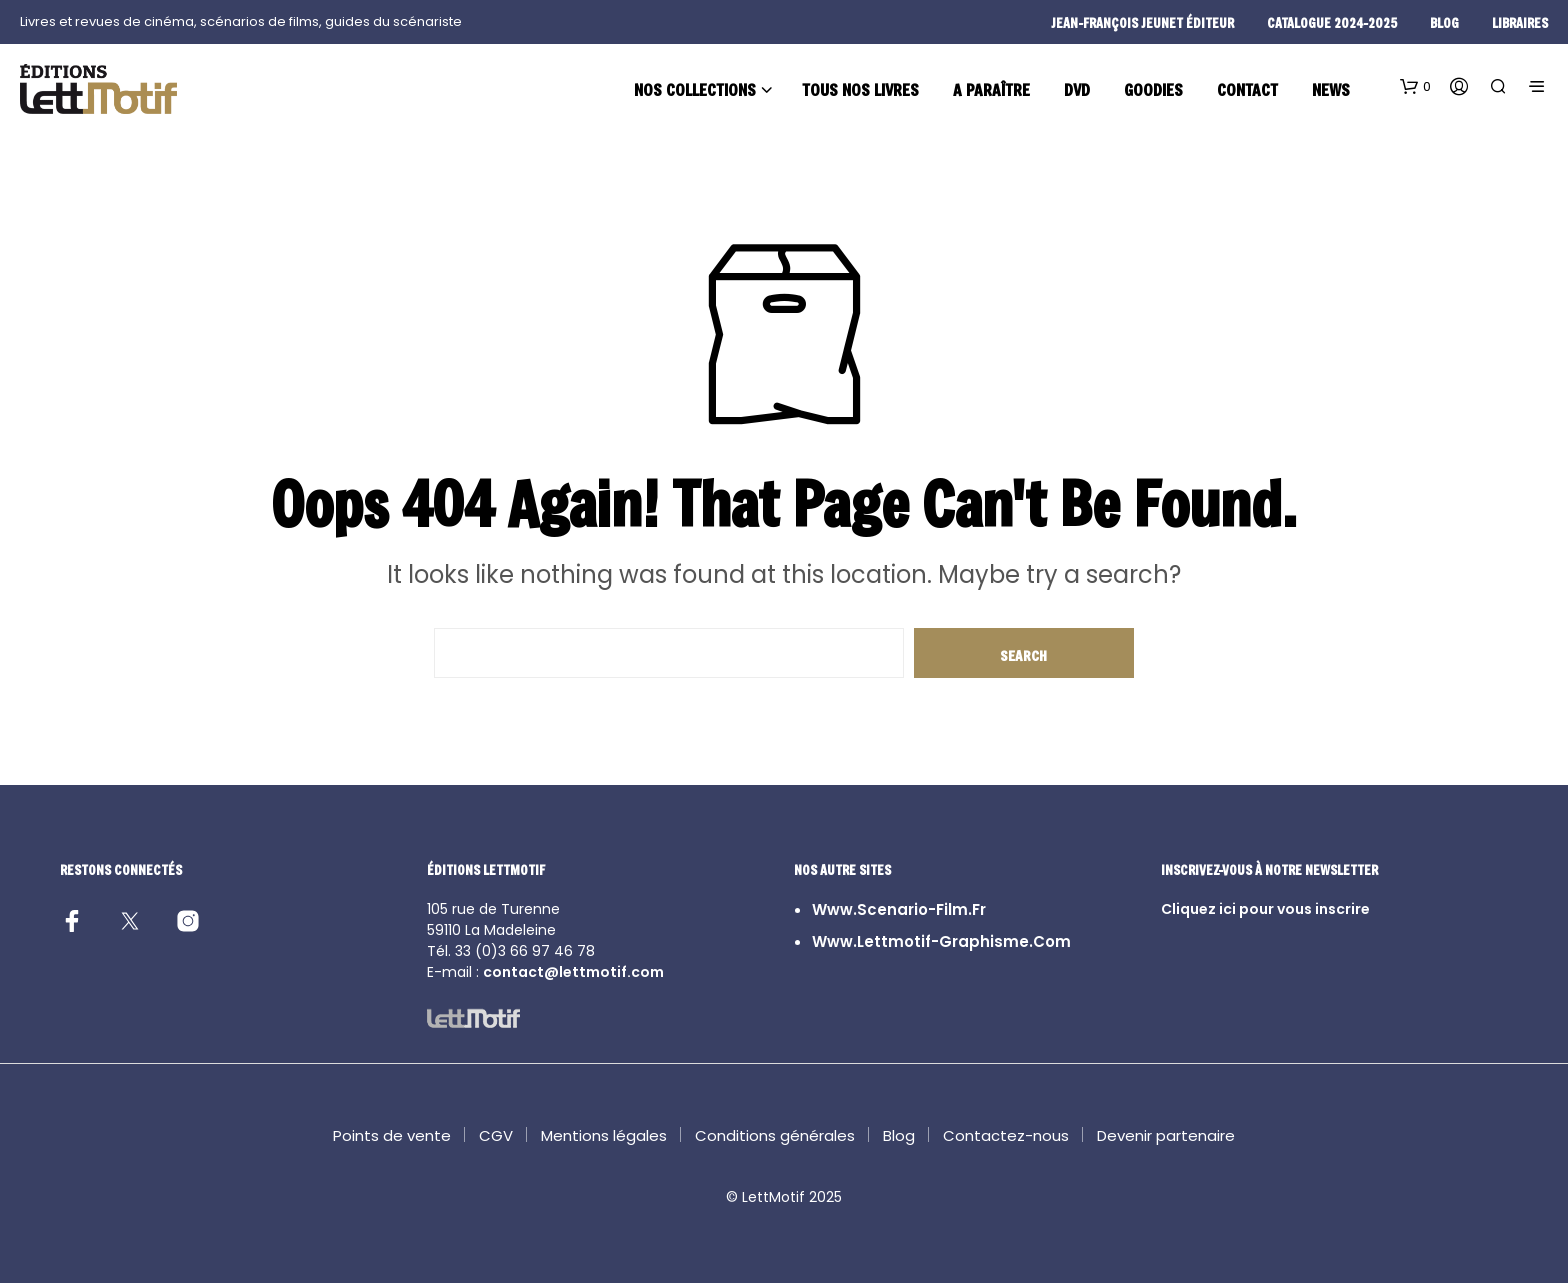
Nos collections (695, 89)
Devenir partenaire (1166, 1135)
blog (1444, 23)
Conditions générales (775, 1135)
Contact (1247, 89)
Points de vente (392, 1135)
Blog (899, 1135)
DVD (1077, 89)
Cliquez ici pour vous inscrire (1265, 909)
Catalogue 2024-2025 (1332, 23)
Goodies (1153, 89)
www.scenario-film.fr (899, 909)
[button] (1415, 87)
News (1331, 89)
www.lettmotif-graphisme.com (941, 941)
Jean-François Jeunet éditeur (1142, 23)
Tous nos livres (860, 89)
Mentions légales (604, 1135)
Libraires (1520, 23)
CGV (496, 1135)
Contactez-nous (1006, 1135)
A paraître (991, 89)
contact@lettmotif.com (573, 972)
